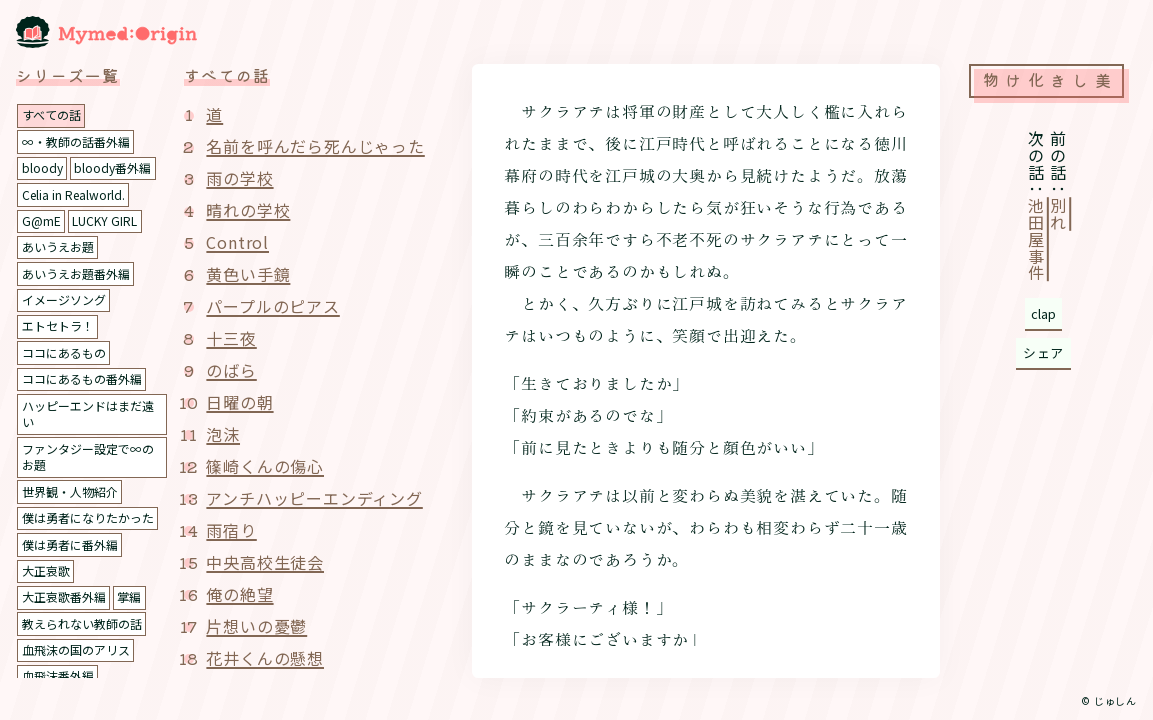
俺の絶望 (239, 594)
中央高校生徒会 (265, 562)
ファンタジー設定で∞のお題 (88, 457)
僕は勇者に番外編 (70, 544)
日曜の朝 (239, 402)
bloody (42, 167)
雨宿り (231, 530)
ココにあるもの (64, 352)
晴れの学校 (248, 210)
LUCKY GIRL (104, 220)
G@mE (41, 220)
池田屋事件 (1036, 240)
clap (1043, 313)
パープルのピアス (272, 306)
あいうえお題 (58, 246)
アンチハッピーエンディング (314, 498)
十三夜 (231, 338)
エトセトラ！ (58, 325)
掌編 (129, 596)
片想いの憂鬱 (256, 626)
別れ (1058, 215)
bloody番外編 (112, 167)
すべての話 (51, 114)
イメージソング (64, 299)
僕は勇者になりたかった (88, 517)
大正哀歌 (46, 570)
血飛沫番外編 (58, 675)
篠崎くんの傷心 (265, 466)
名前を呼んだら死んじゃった (315, 146)
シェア (1043, 352)
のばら (231, 370)
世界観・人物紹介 (70, 491)
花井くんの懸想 (265, 658)
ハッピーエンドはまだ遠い (88, 414)
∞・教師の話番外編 (76, 141)
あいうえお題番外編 (76, 273)
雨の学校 (239, 178)
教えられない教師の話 (82, 623)
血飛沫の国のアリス (76, 649)
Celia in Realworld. (73, 194)
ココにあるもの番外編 (82, 378)
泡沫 (223, 434)
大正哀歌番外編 (64, 596)
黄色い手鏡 (248, 274)
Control (237, 242)
